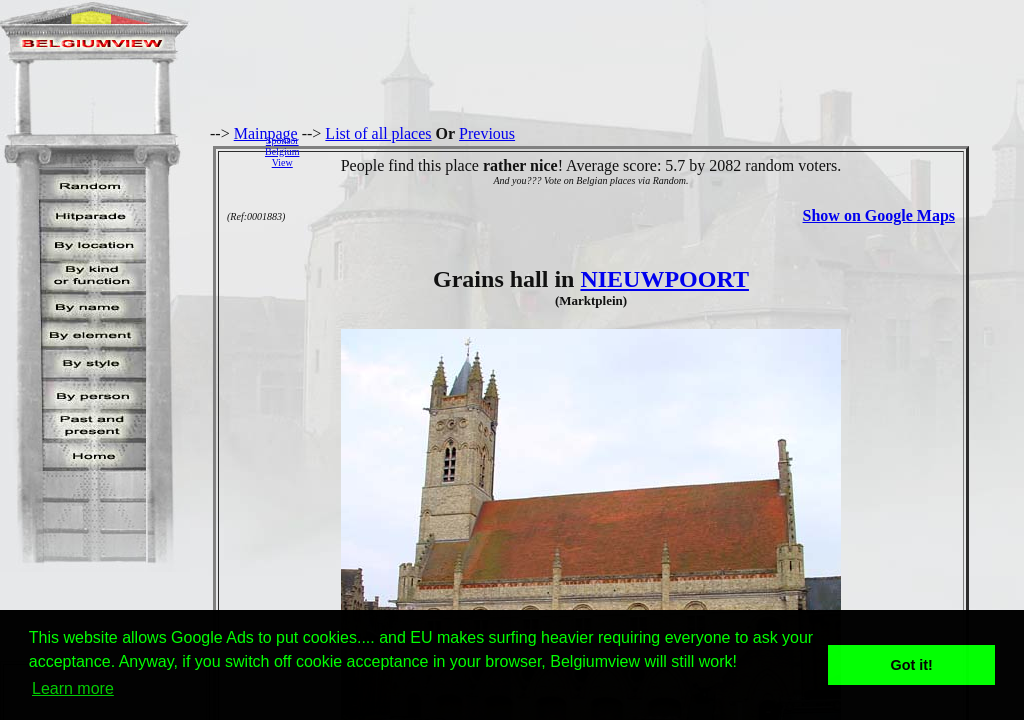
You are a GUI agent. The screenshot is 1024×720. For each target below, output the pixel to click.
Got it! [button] (912, 665)
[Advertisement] (667, 151)
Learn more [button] (73, 688)
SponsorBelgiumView (282, 151)
